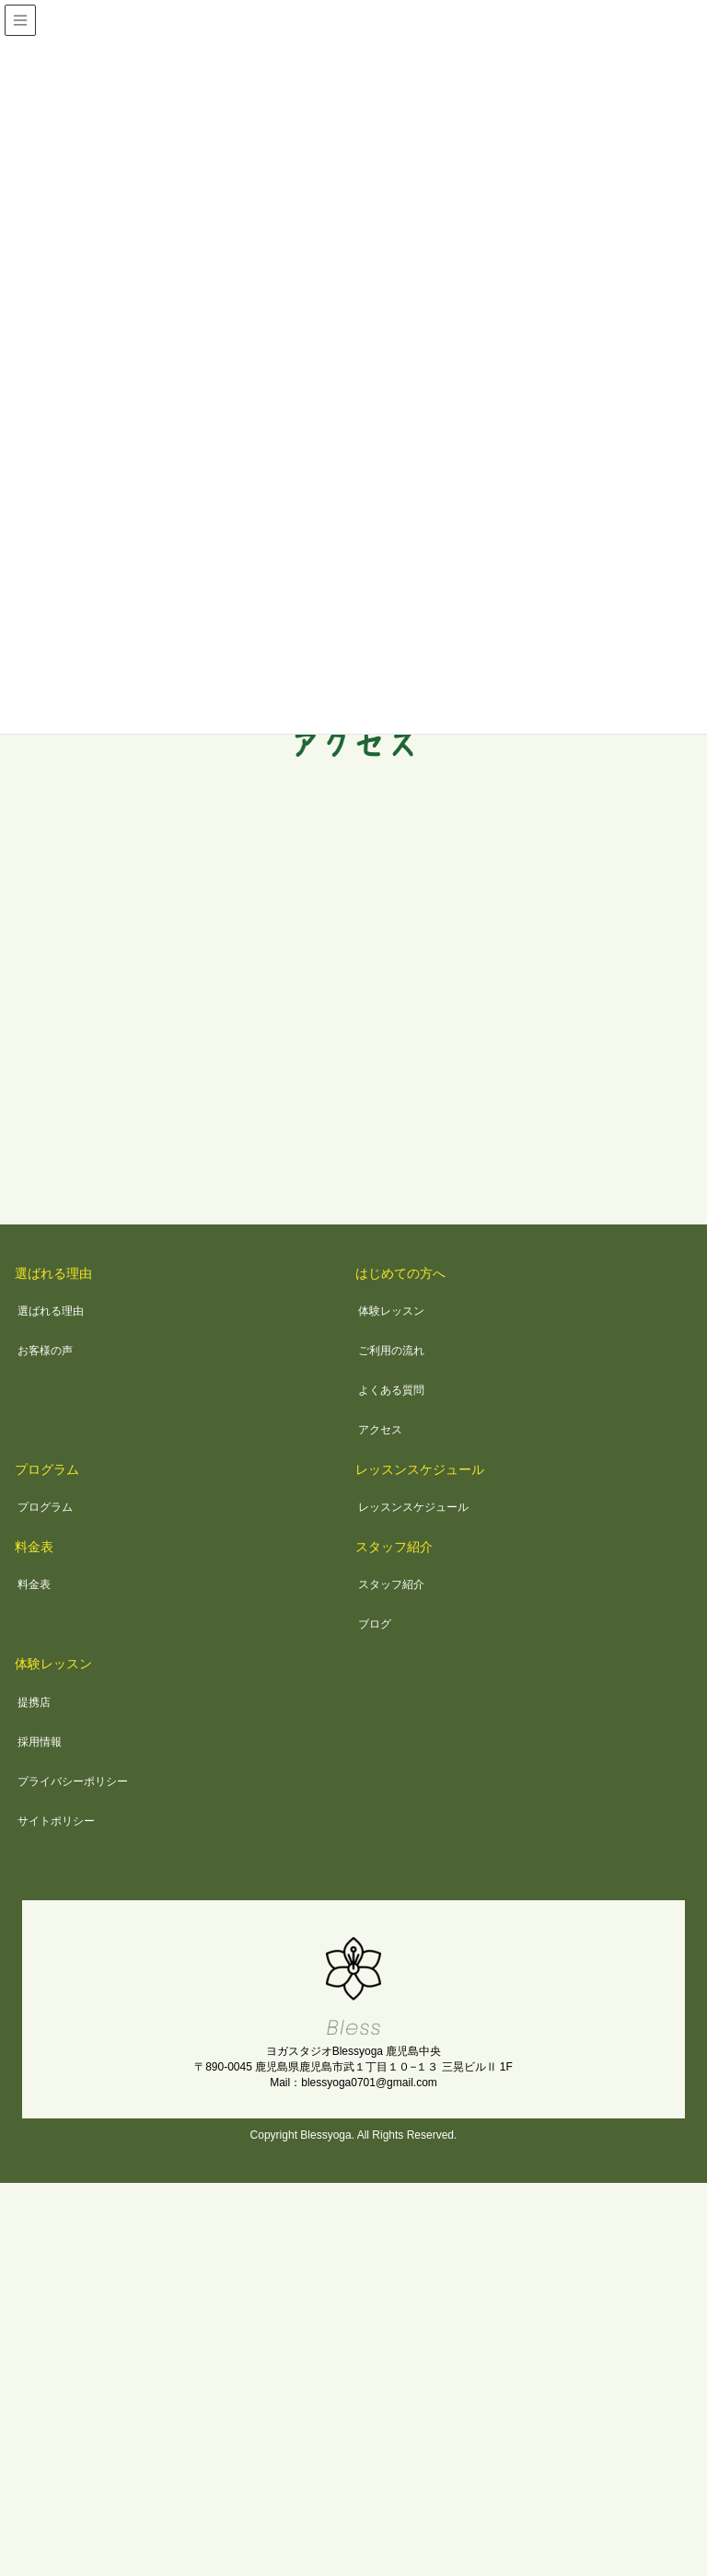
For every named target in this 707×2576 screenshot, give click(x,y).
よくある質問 (391, 1390)
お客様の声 (45, 1350)
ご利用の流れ (391, 1350)
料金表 (34, 1546)
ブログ (374, 1624)
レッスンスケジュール (419, 1469)
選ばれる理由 (53, 1273)
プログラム (47, 1469)
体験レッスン (391, 1311)
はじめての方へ (400, 1273)
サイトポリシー (56, 1821)
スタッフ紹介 (394, 1546)
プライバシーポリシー (72, 1781)
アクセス (380, 1429)
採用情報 (39, 1741)
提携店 (34, 1702)
